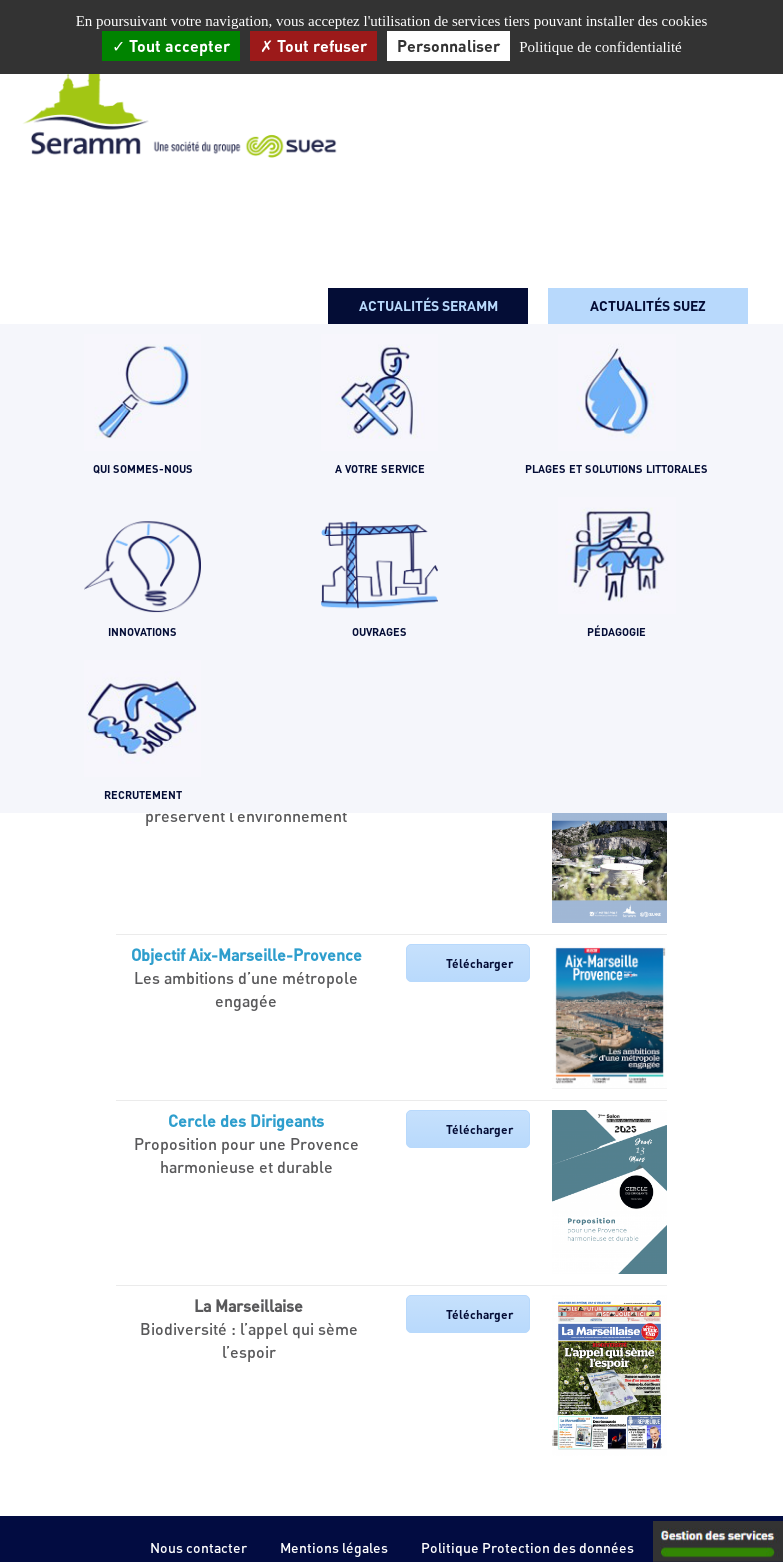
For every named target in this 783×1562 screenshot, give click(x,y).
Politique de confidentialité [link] (600, 47)
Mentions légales (334, 1547)
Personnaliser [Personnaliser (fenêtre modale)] (448, 45)
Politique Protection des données (527, 1547)
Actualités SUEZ (648, 305)
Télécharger (479, 963)
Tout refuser (313, 45)
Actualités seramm (428, 305)
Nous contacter (198, 1547)
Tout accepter (171, 45)
